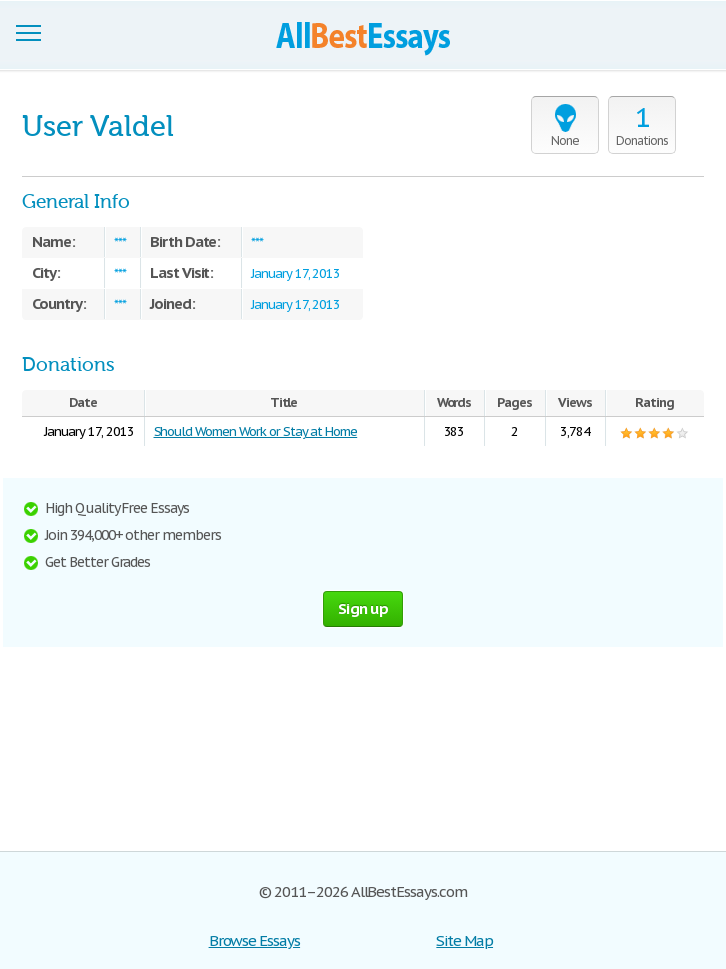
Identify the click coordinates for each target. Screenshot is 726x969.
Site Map (464, 940)
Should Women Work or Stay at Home (256, 431)
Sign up (363, 608)
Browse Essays (254, 940)
